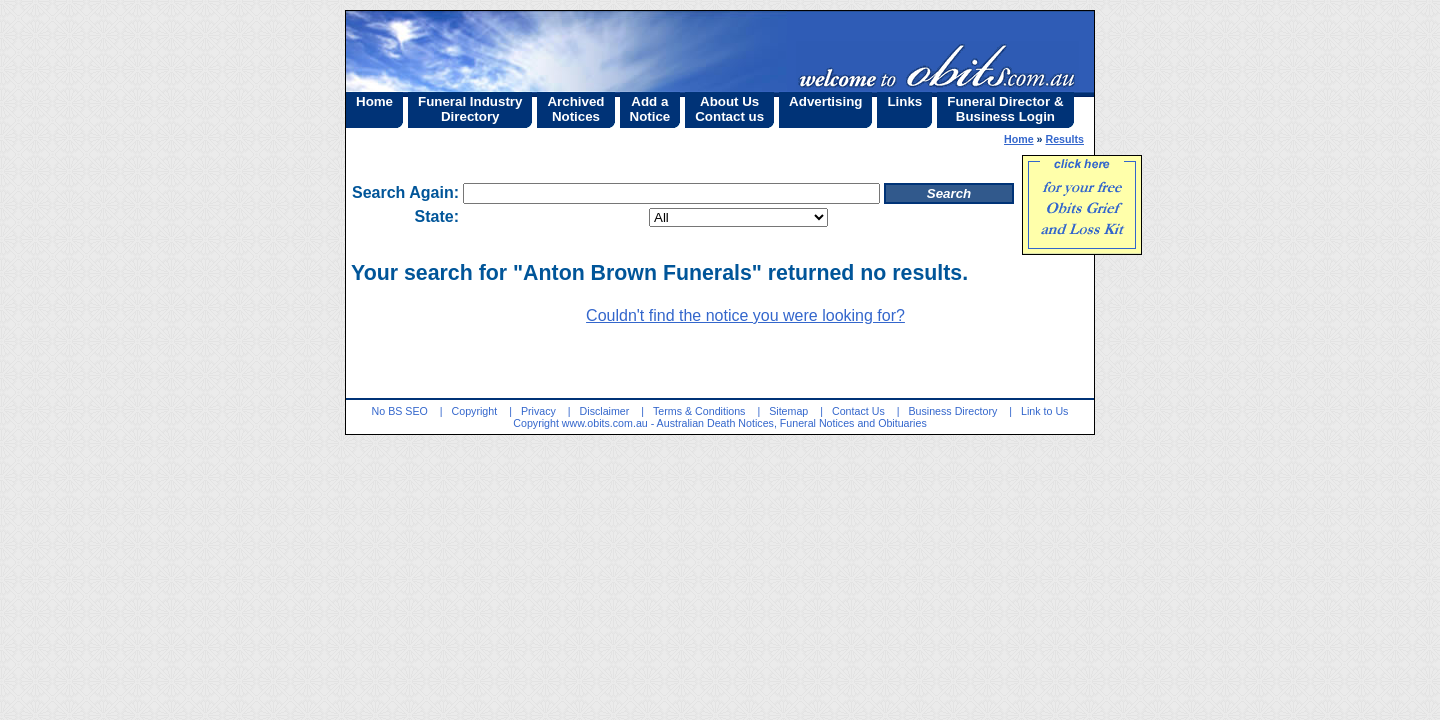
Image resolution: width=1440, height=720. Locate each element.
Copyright (475, 411)
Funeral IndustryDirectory (470, 109)
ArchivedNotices (575, 109)
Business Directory (952, 411)
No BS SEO (400, 411)
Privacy (538, 411)
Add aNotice (650, 109)
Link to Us (1044, 411)
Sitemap (788, 411)
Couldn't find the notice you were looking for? (745, 315)
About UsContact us (729, 109)
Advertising (825, 101)
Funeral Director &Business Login (1005, 109)
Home (374, 101)
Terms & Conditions (699, 411)
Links (904, 101)
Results (1065, 139)
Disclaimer (605, 411)
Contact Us (858, 411)
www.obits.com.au (605, 423)
